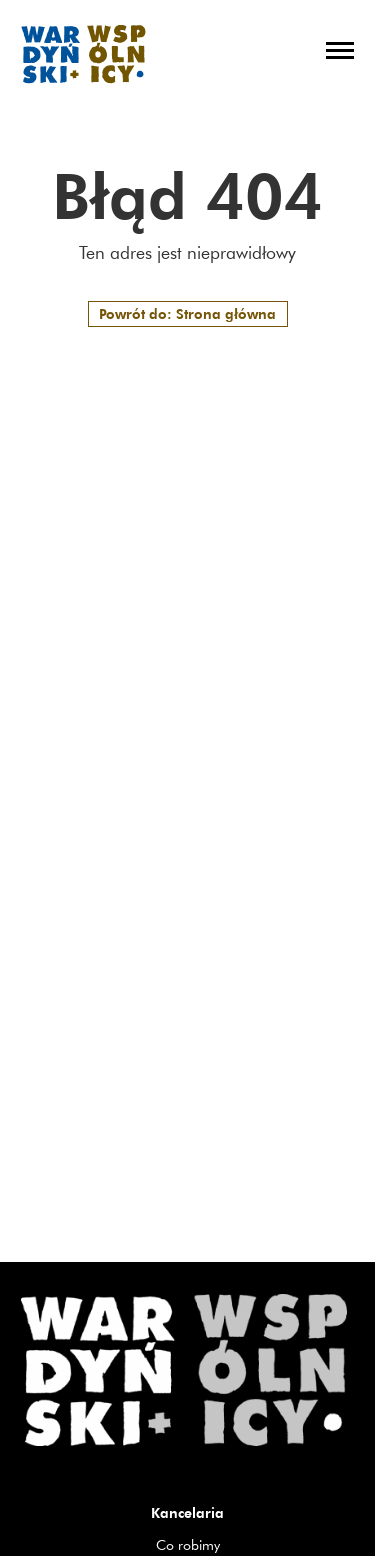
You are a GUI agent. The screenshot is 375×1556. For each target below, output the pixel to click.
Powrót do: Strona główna (187, 313)
